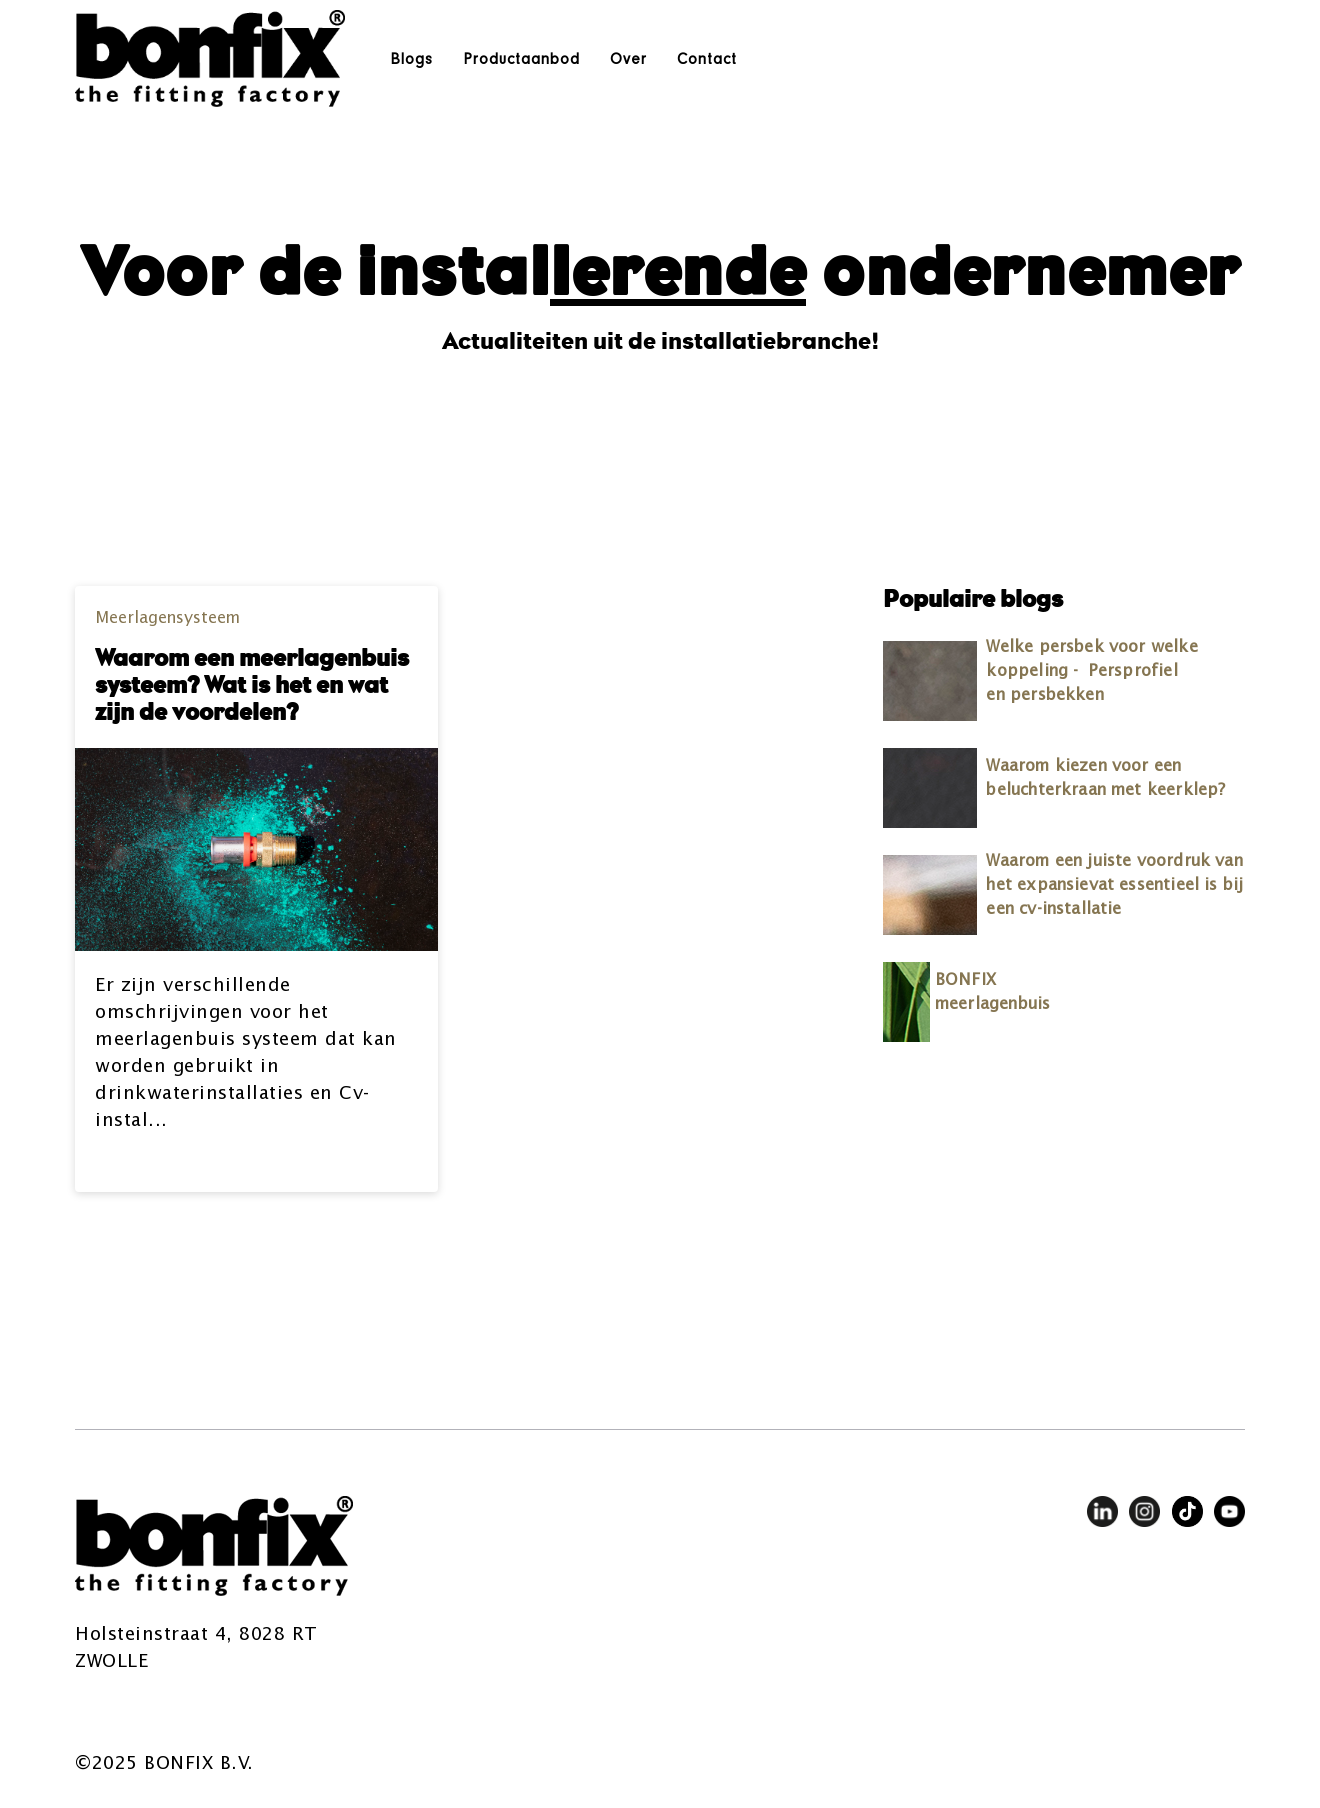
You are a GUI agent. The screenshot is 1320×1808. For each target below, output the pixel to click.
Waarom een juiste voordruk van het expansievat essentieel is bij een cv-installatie (1114, 886)
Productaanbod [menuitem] (521, 59)
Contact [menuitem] (707, 59)
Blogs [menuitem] (411, 59)
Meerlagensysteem (167, 619)
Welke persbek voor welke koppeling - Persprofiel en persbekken (1091, 672)
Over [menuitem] (628, 59)
